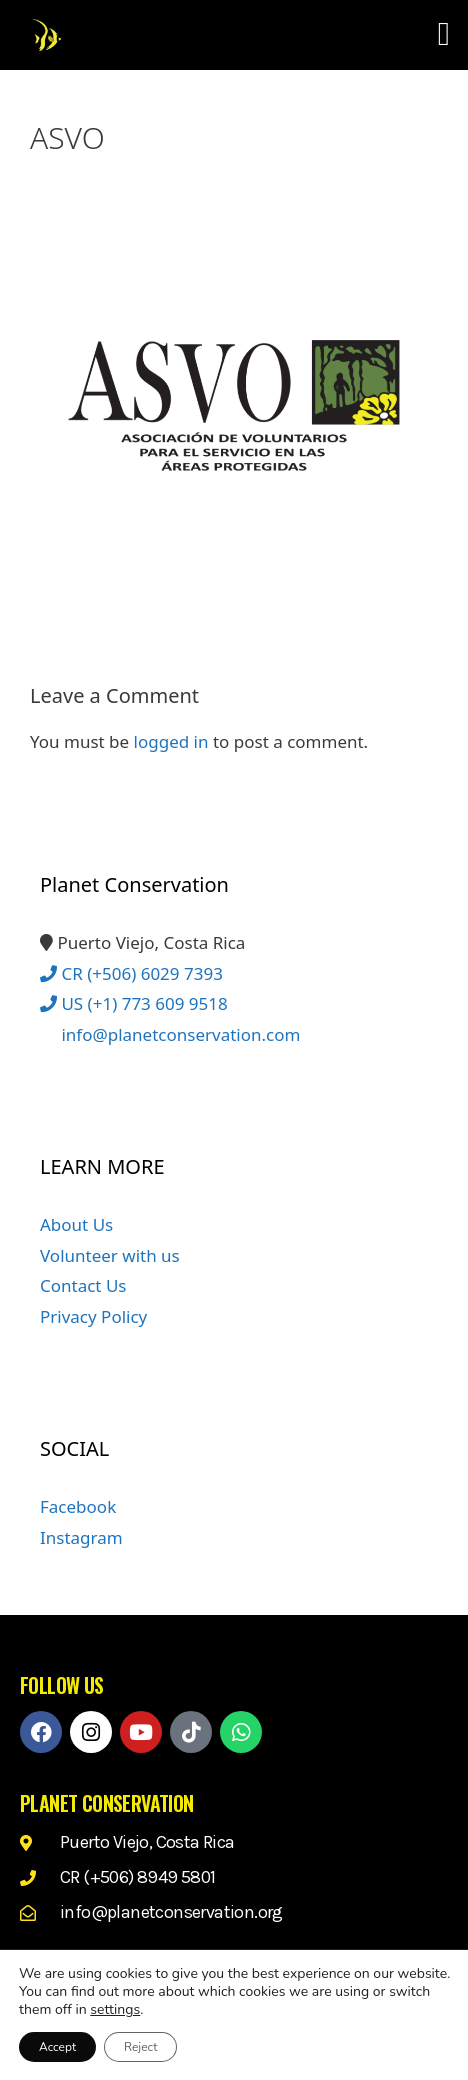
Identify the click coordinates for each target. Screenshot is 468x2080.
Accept (57, 2047)
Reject (140, 2047)
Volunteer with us (110, 1255)
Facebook (78, 1506)
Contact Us (83, 1285)
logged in (171, 741)
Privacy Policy (93, 1316)
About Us (76, 1224)
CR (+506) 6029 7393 (131, 973)
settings (115, 2010)
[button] (443, 35)
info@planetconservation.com (170, 1034)
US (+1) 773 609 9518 (134, 1003)
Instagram (81, 1537)
